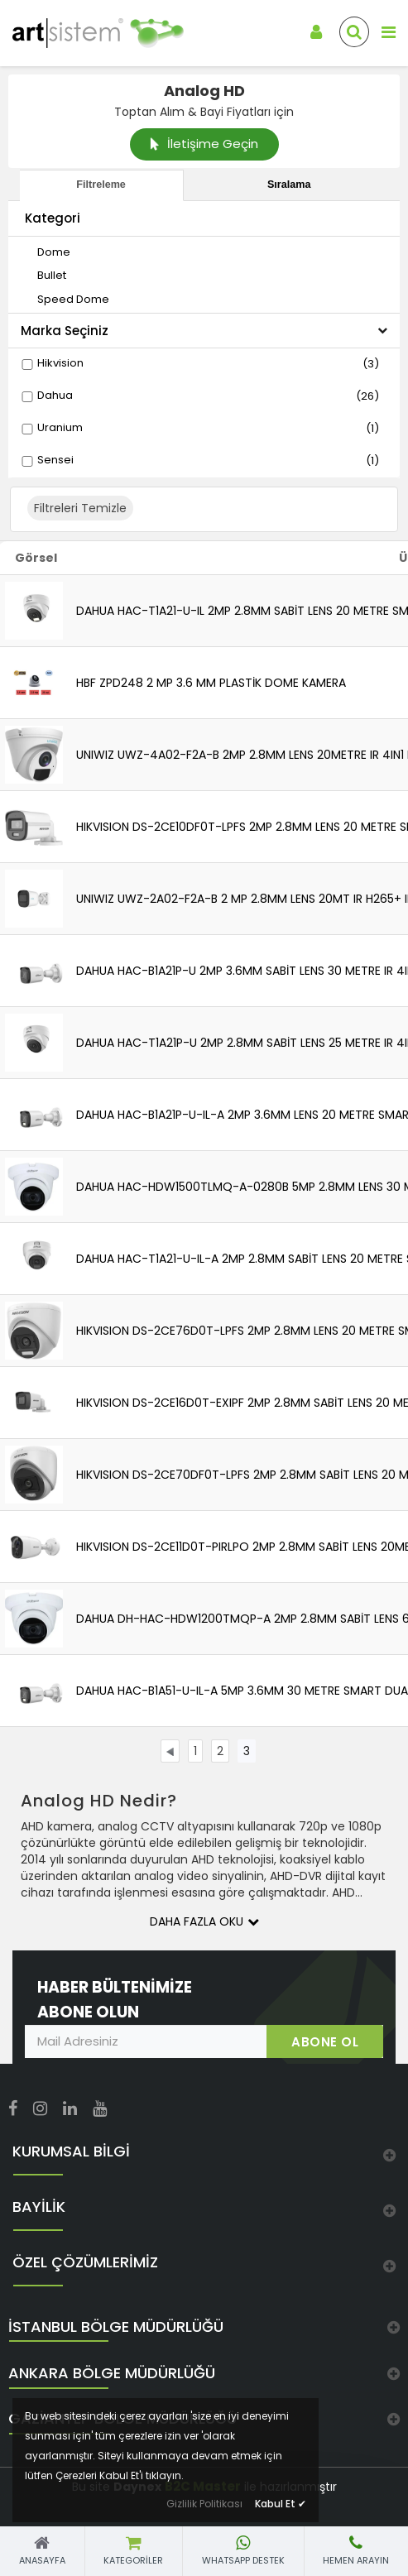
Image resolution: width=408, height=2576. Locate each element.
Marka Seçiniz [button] (204, 330)
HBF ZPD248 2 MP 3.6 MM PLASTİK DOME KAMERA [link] (211, 682)
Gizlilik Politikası (204, 2504)
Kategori (52, 218)
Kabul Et (280, 2504)
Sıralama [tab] (289, 184)
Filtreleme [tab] (101, 184)
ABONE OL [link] (324, 2042)
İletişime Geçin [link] (203, 143)
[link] (84, 32)
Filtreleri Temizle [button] (80, 508)
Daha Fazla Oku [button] (204, 1921)
